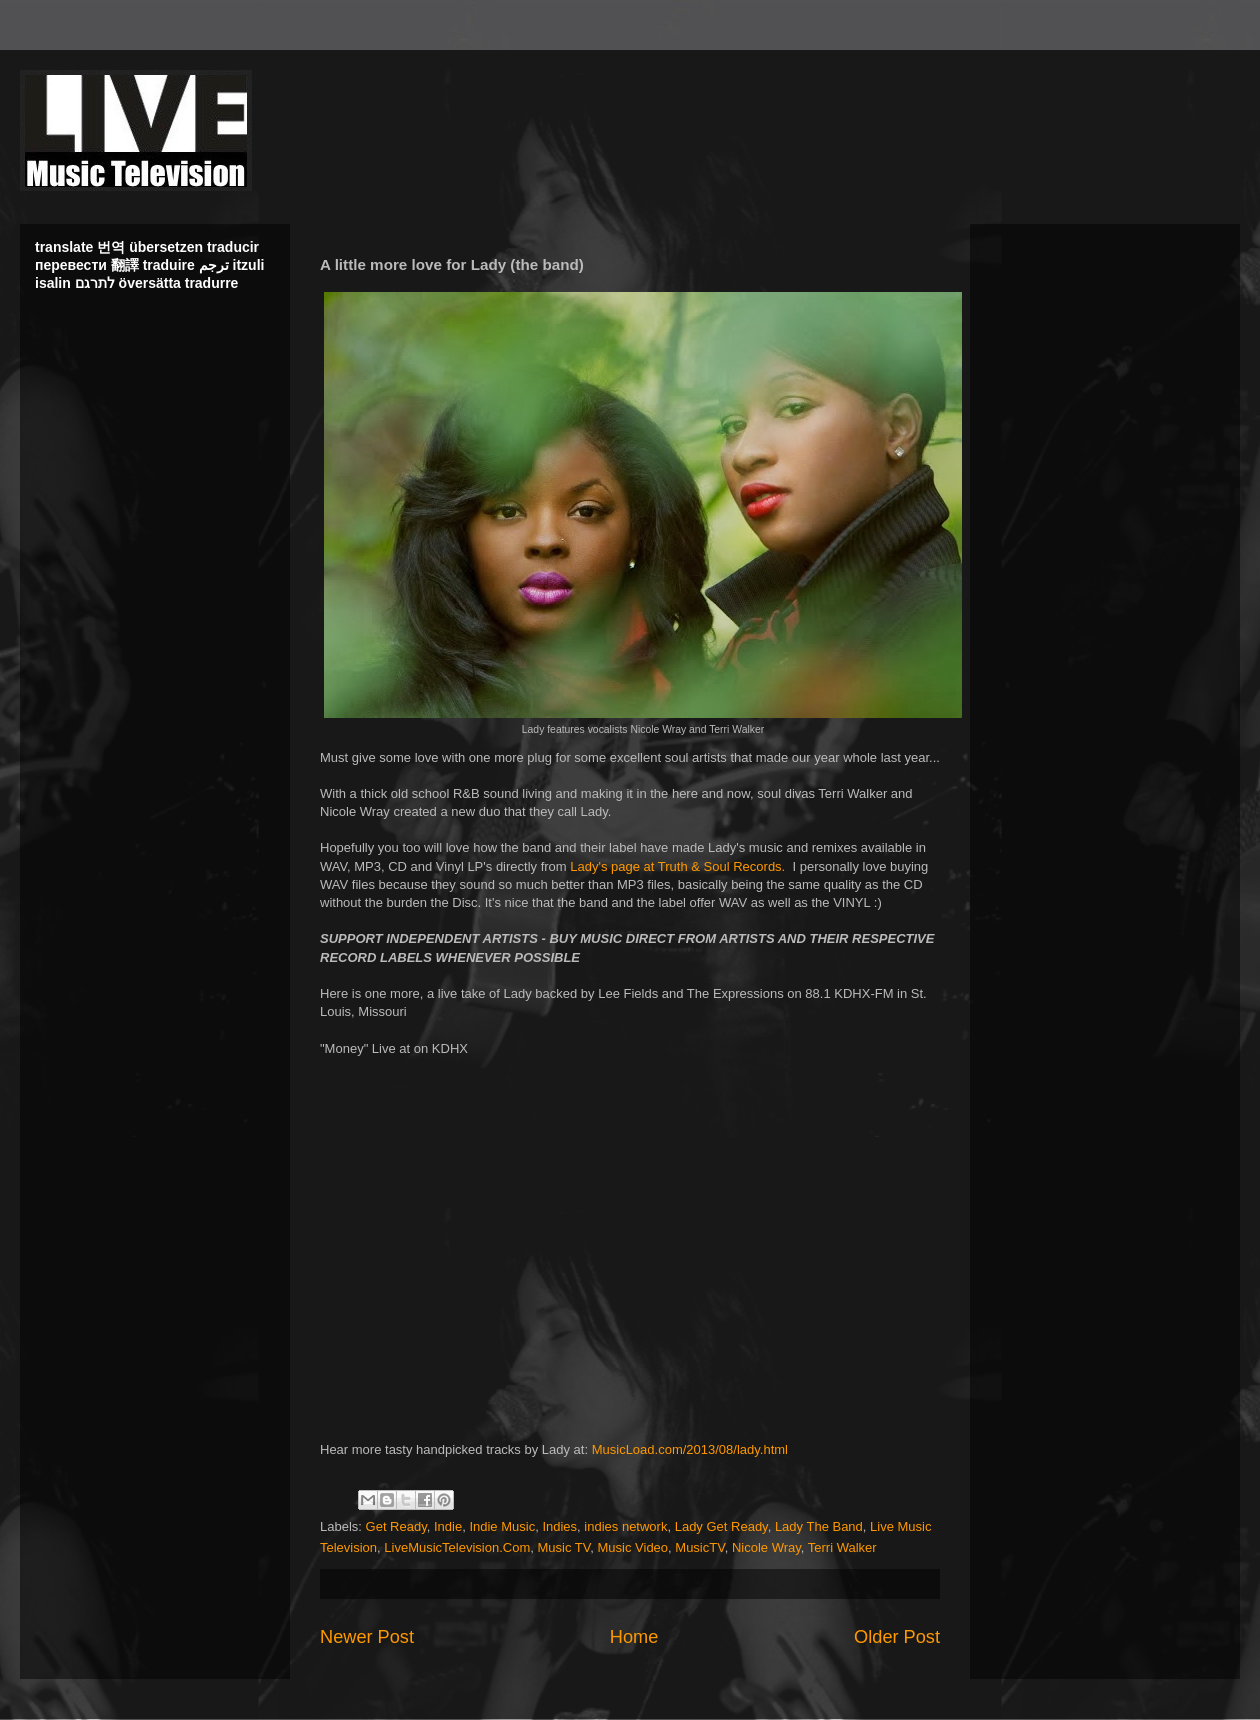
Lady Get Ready (721, 1526)
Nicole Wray (766, 1547)
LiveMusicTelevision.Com (457, 1547)
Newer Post (367, 1637)
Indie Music (502, 1526)
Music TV (564, 1547)
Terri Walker (842, 1547)
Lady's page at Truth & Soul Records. (677, 866)
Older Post (897, 1637)
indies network (625, 1526)
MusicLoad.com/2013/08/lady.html (690, 1449)
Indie (448, 1526)
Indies (559, 1526)
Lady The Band (819, 1526)
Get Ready (396, 1526)
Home (634, 1637)
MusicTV (699, 1547)
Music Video (633, 1547)
